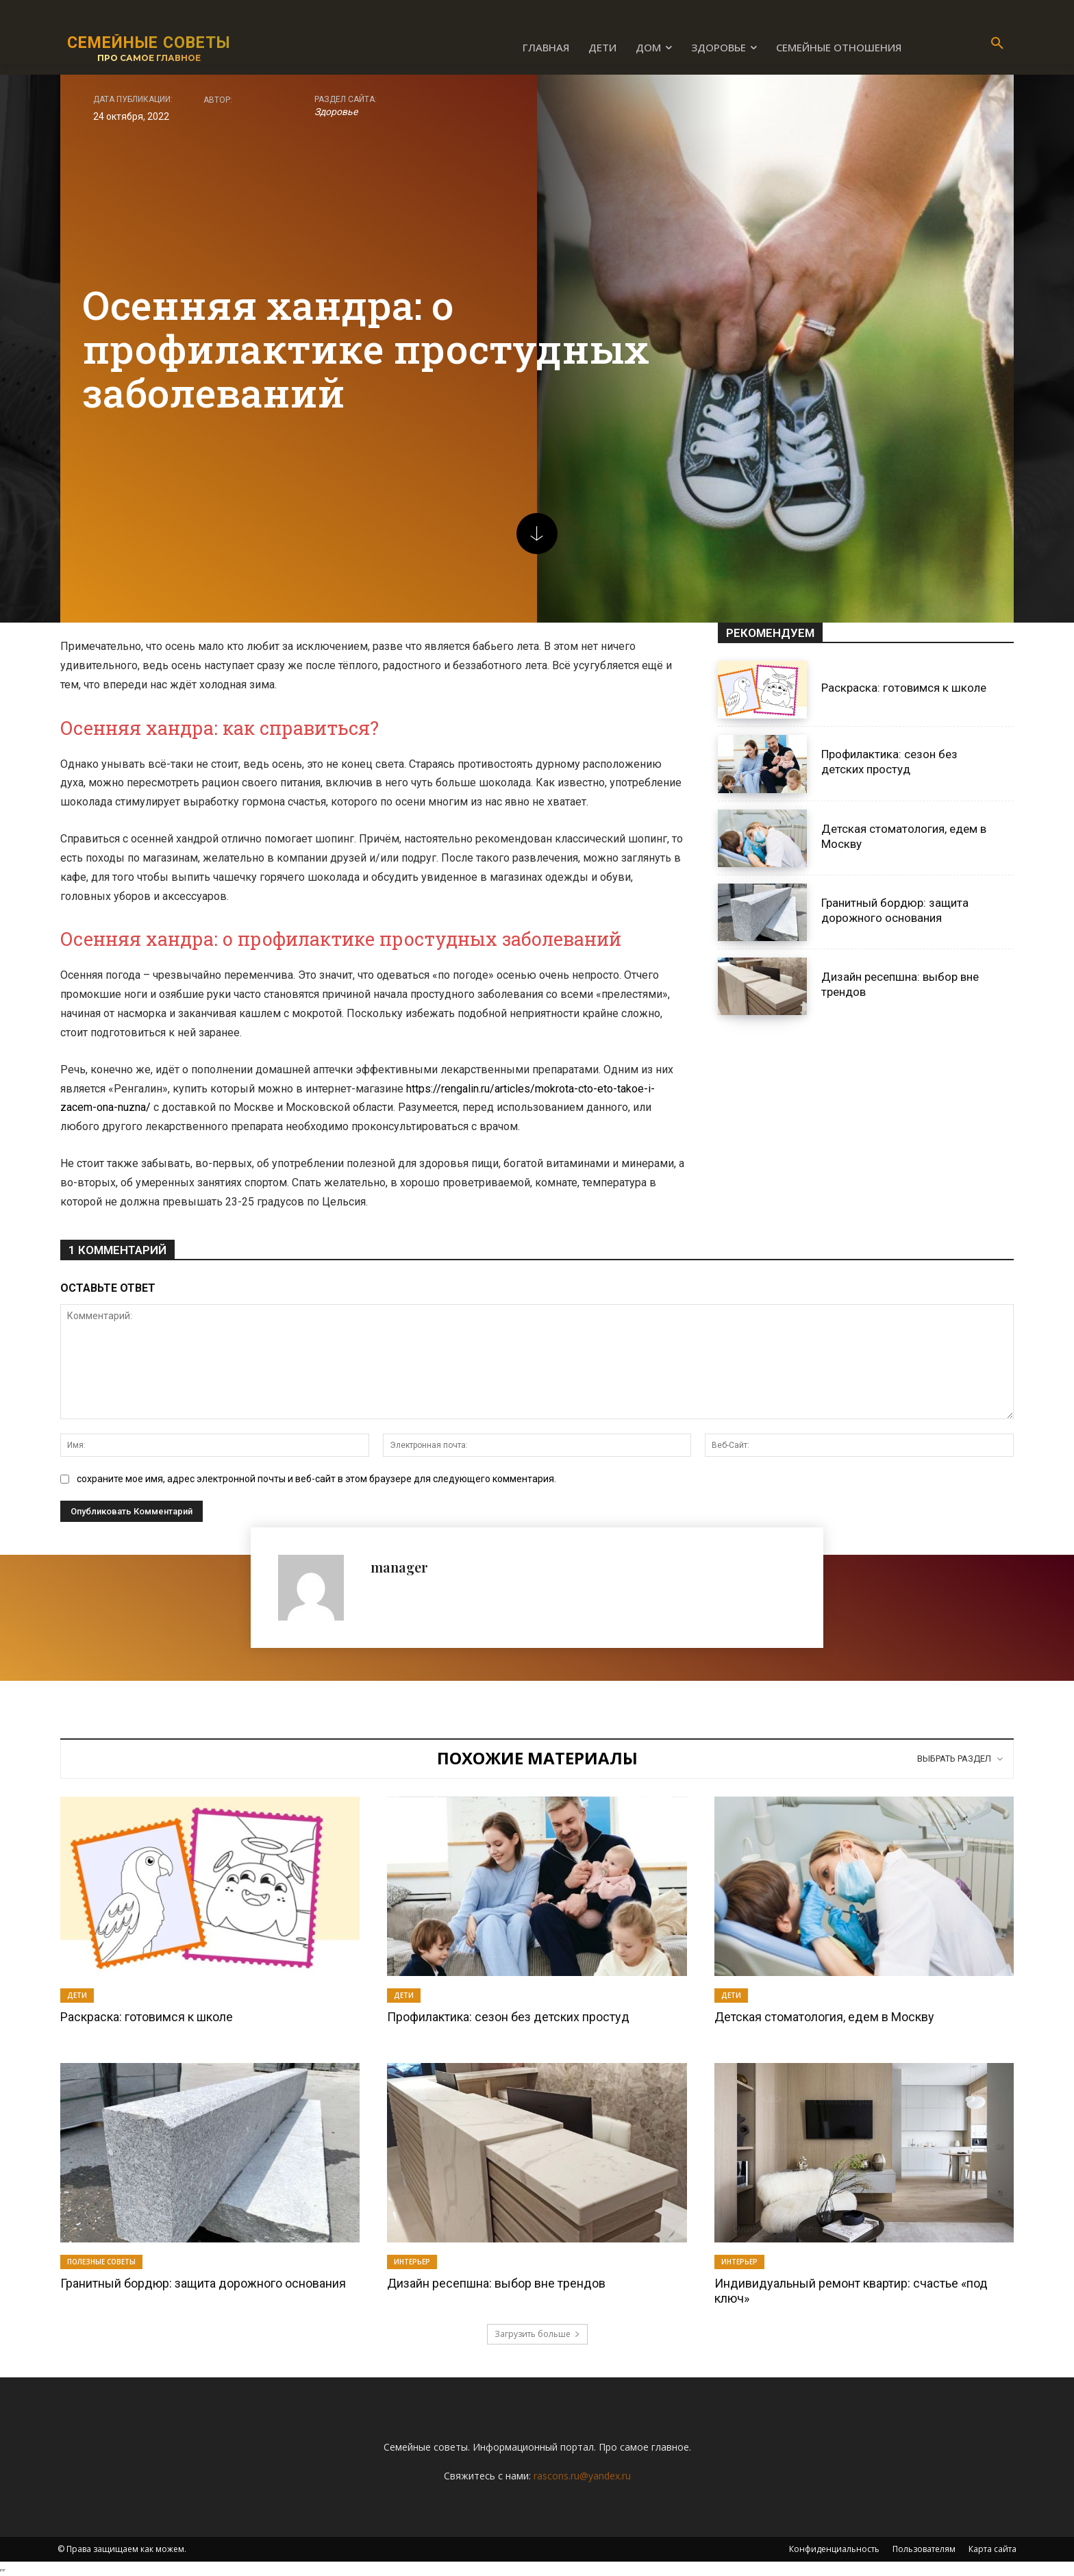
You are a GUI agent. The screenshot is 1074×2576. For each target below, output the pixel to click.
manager (399, 1567)
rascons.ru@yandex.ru (582, 2475)
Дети (77, 1995)
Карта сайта (992, 2549)
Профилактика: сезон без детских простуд (889, 761)
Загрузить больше (537, 2334)
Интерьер (412, 2261)
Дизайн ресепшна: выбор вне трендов (496, 2283)
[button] (997, 43)
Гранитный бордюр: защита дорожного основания (203, 2283)
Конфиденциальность (834, 2549)
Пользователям (924, 2549)
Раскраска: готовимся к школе (903, 688)
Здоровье (336, 111)
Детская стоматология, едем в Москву (824, 2017)
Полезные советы (101, 2261)
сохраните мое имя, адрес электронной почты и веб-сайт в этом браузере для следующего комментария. (316, 1478)
